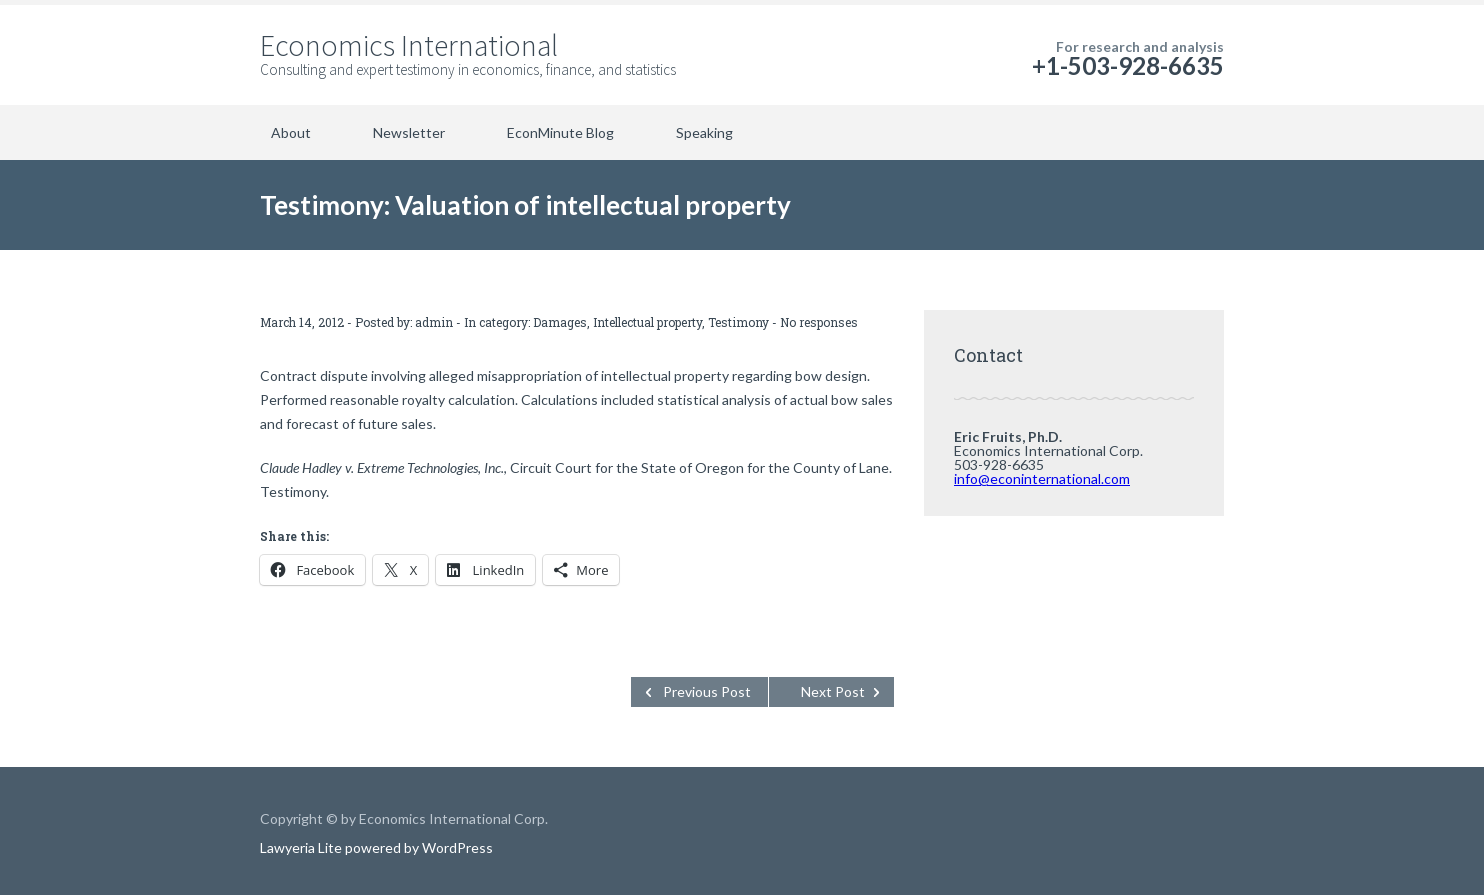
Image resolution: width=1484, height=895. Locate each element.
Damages (560, 322)
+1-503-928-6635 (1128, 65)
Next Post (833, 691)
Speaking (704, 132)
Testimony (738, 322)
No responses (819, 322)
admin (434, 322)
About (291, 132)
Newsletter (409, 132)
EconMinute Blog (560, 132)
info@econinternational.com (1042, 478)
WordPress (456, 847)
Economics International (409, 45)
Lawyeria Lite (302, 847)
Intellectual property (647, 322)
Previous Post (707, 691)
